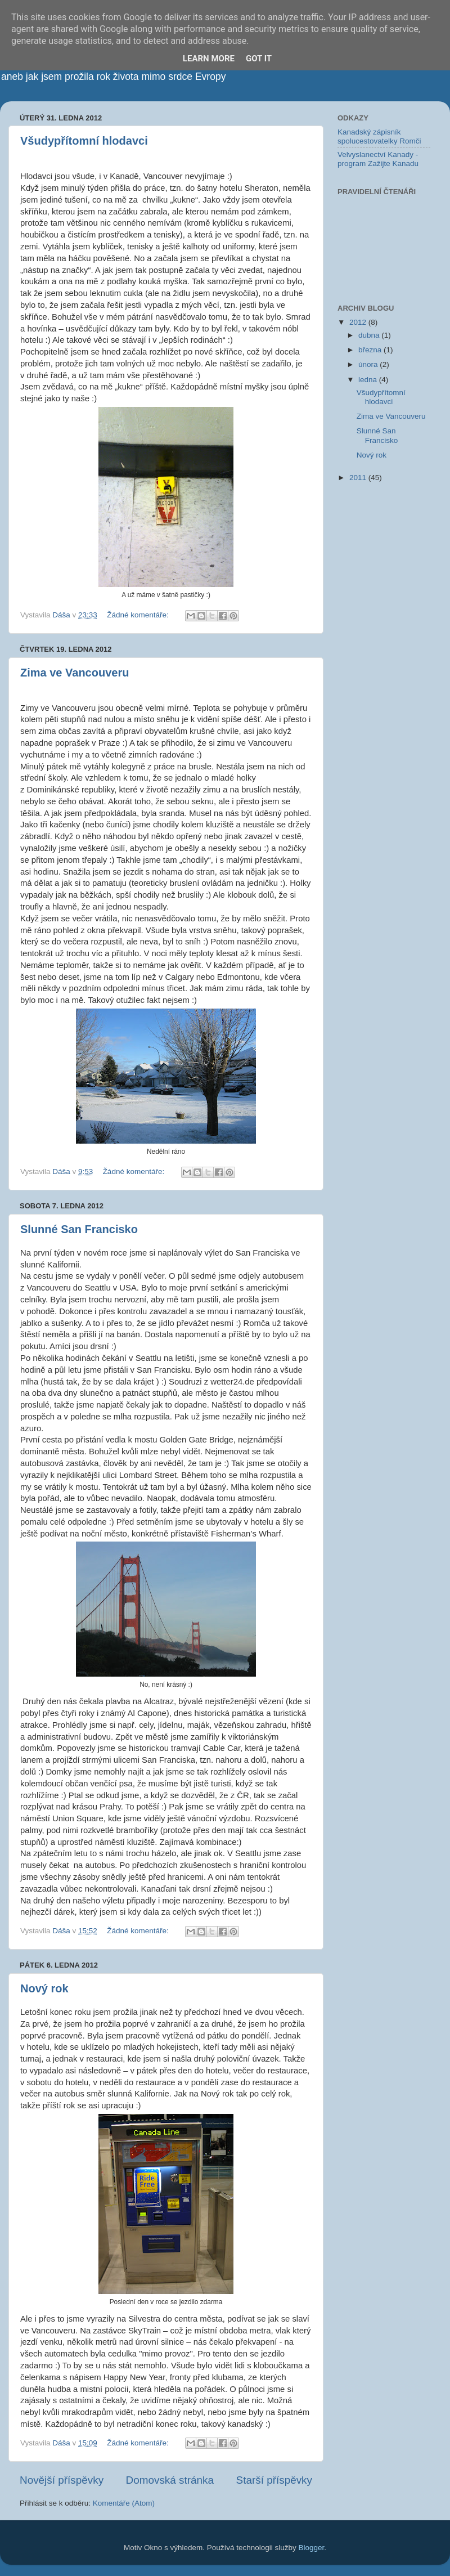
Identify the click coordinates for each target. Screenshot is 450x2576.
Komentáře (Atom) (124, 2503)
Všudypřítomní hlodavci (84, 141)
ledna (368, 379)
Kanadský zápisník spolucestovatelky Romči (379, 136)
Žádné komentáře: (138, 615)
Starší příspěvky (274, 2480)
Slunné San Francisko (79, 1229)
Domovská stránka (170, 2480)
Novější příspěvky (62, 2480)
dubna (369, 335)
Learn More (209, 58)
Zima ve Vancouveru (74, 672)
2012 (358, 322)
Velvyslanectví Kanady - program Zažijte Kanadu (378, 159)
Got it (259, 58)
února (369, 364)
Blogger (312, 2547)
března (371, 350)
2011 (358, 477)
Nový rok (44, 1988)
